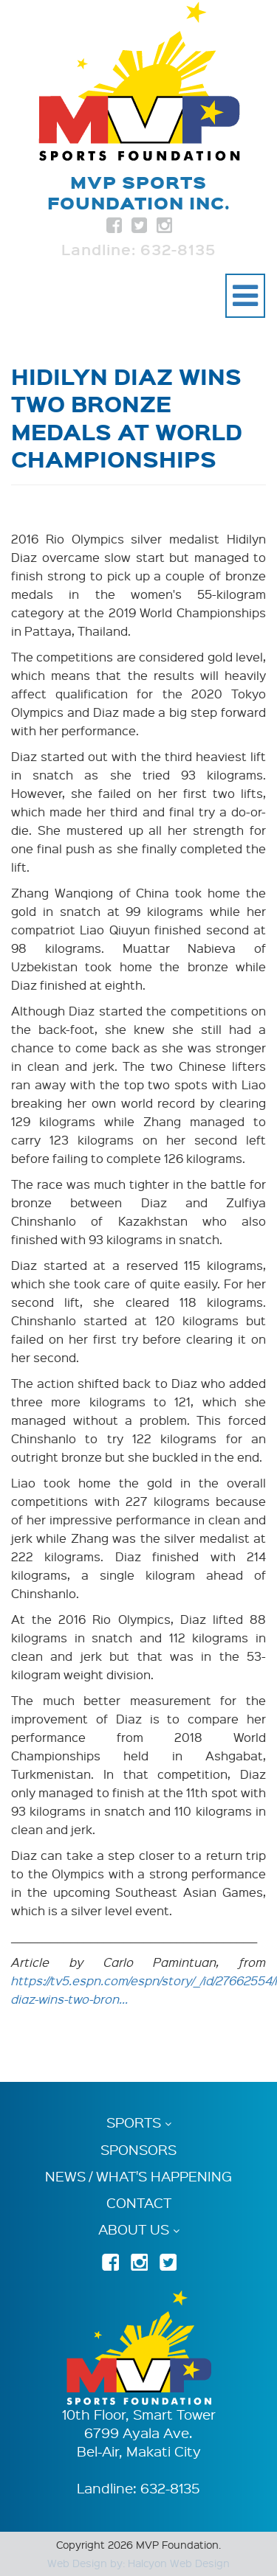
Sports (133, 2123)
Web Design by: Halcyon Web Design (138, 2562)
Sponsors (138, 2150)
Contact (138, 2203)
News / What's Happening (138, 2176)
